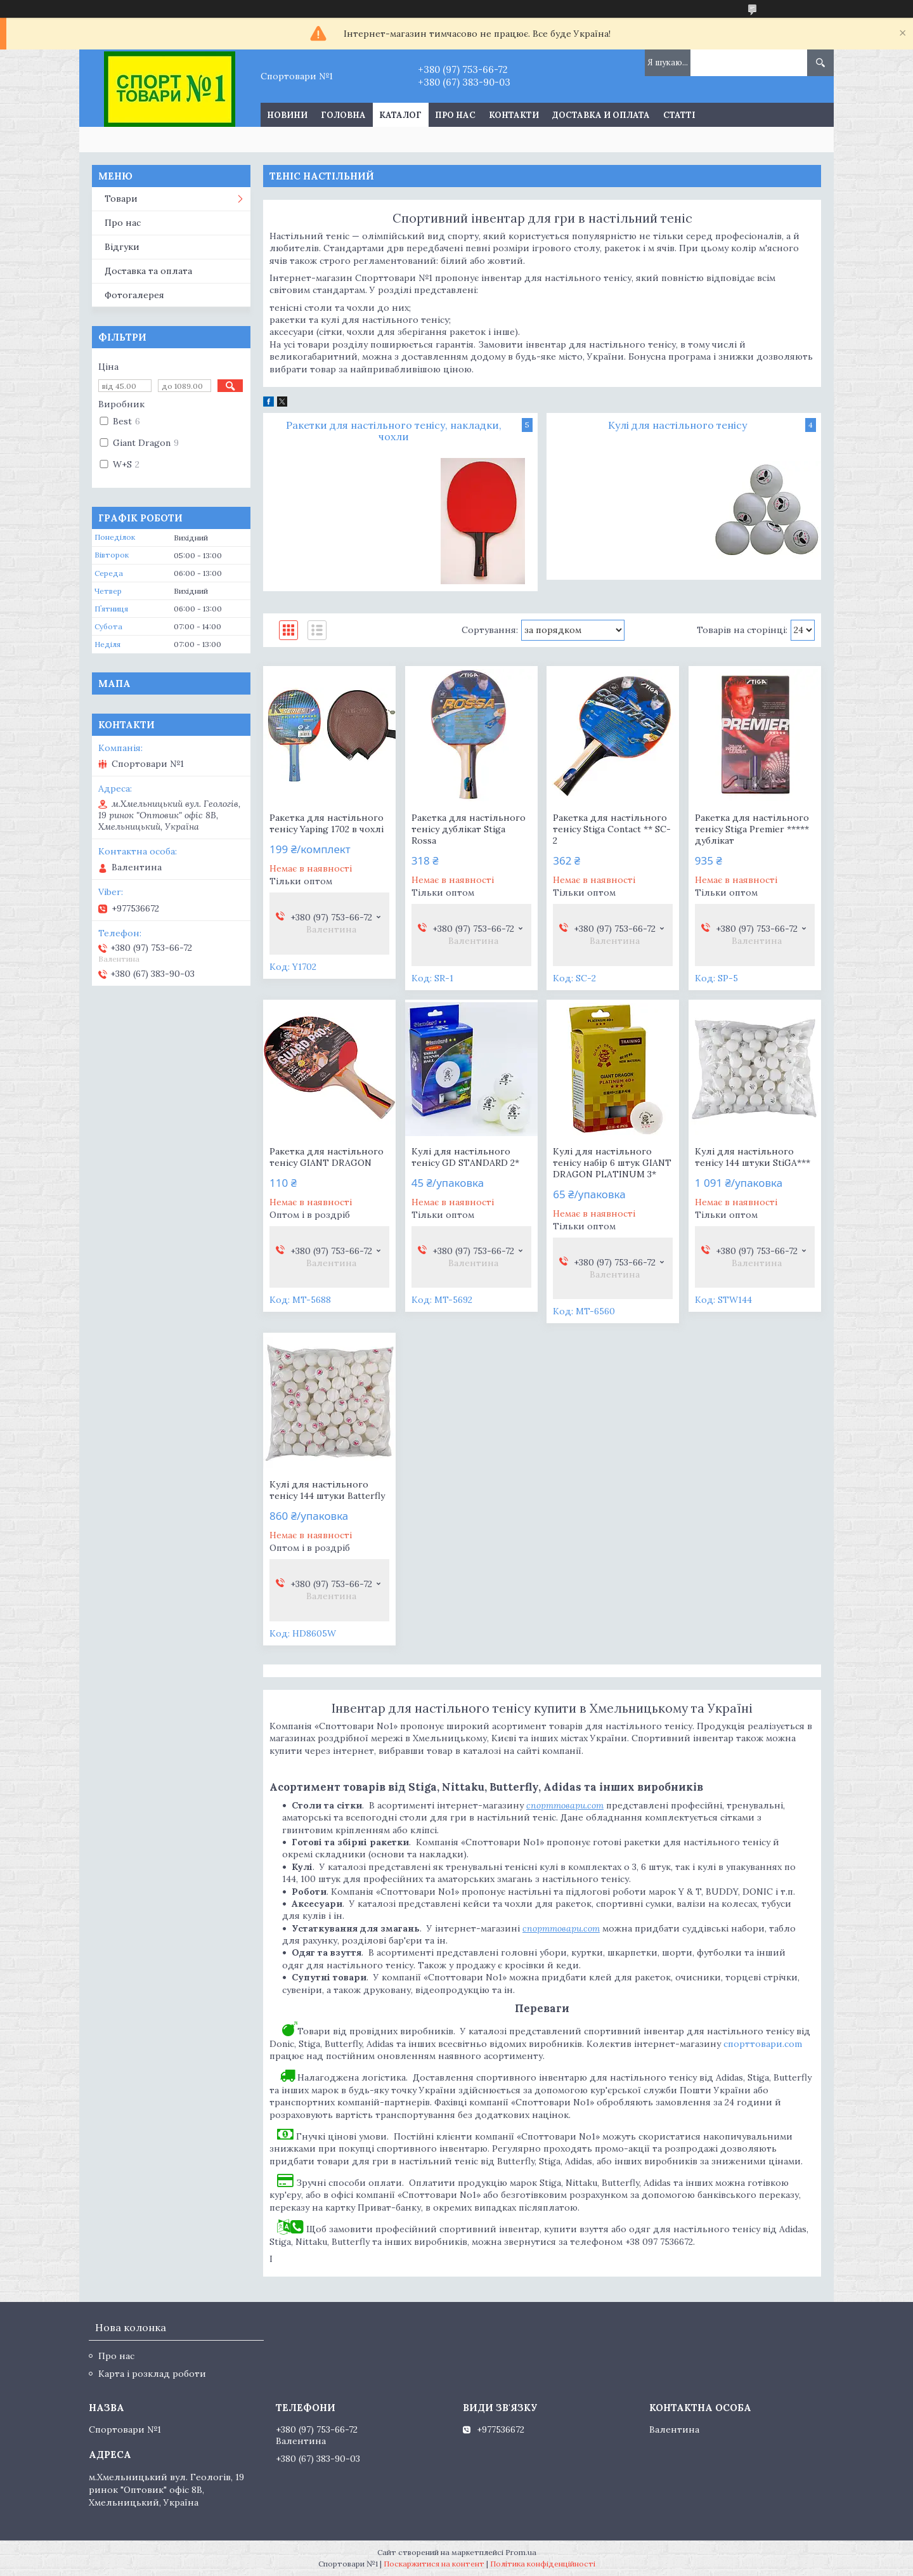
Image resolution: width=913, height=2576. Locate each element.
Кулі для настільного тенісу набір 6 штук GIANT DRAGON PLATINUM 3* (612, 1163)
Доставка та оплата (148, 271)
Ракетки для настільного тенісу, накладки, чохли (394, 431)
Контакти (514, 115)
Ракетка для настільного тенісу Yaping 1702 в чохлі (326, 823)
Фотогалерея (134, 295)
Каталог (400, 115)
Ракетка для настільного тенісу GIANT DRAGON (326, 1157)
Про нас (455, 115)
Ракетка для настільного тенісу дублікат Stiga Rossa (468, 829)
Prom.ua (520, 2552)
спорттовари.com (762, 2044)
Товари (121, 198)
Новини (287, 115)
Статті (679, 115)
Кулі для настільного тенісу (677, 425)
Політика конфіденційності (542, 2563)
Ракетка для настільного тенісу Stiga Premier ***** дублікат (752, 829)
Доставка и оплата (601, 115)
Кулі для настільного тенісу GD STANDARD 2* (465, 1157)
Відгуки (122, 246)
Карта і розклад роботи (152, 2373)
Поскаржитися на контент (434, 2563)
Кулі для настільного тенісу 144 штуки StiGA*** (752, 1157)
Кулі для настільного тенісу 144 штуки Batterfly (327, 1490)
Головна (343, 115)
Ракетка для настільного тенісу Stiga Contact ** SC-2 (612, 829)
